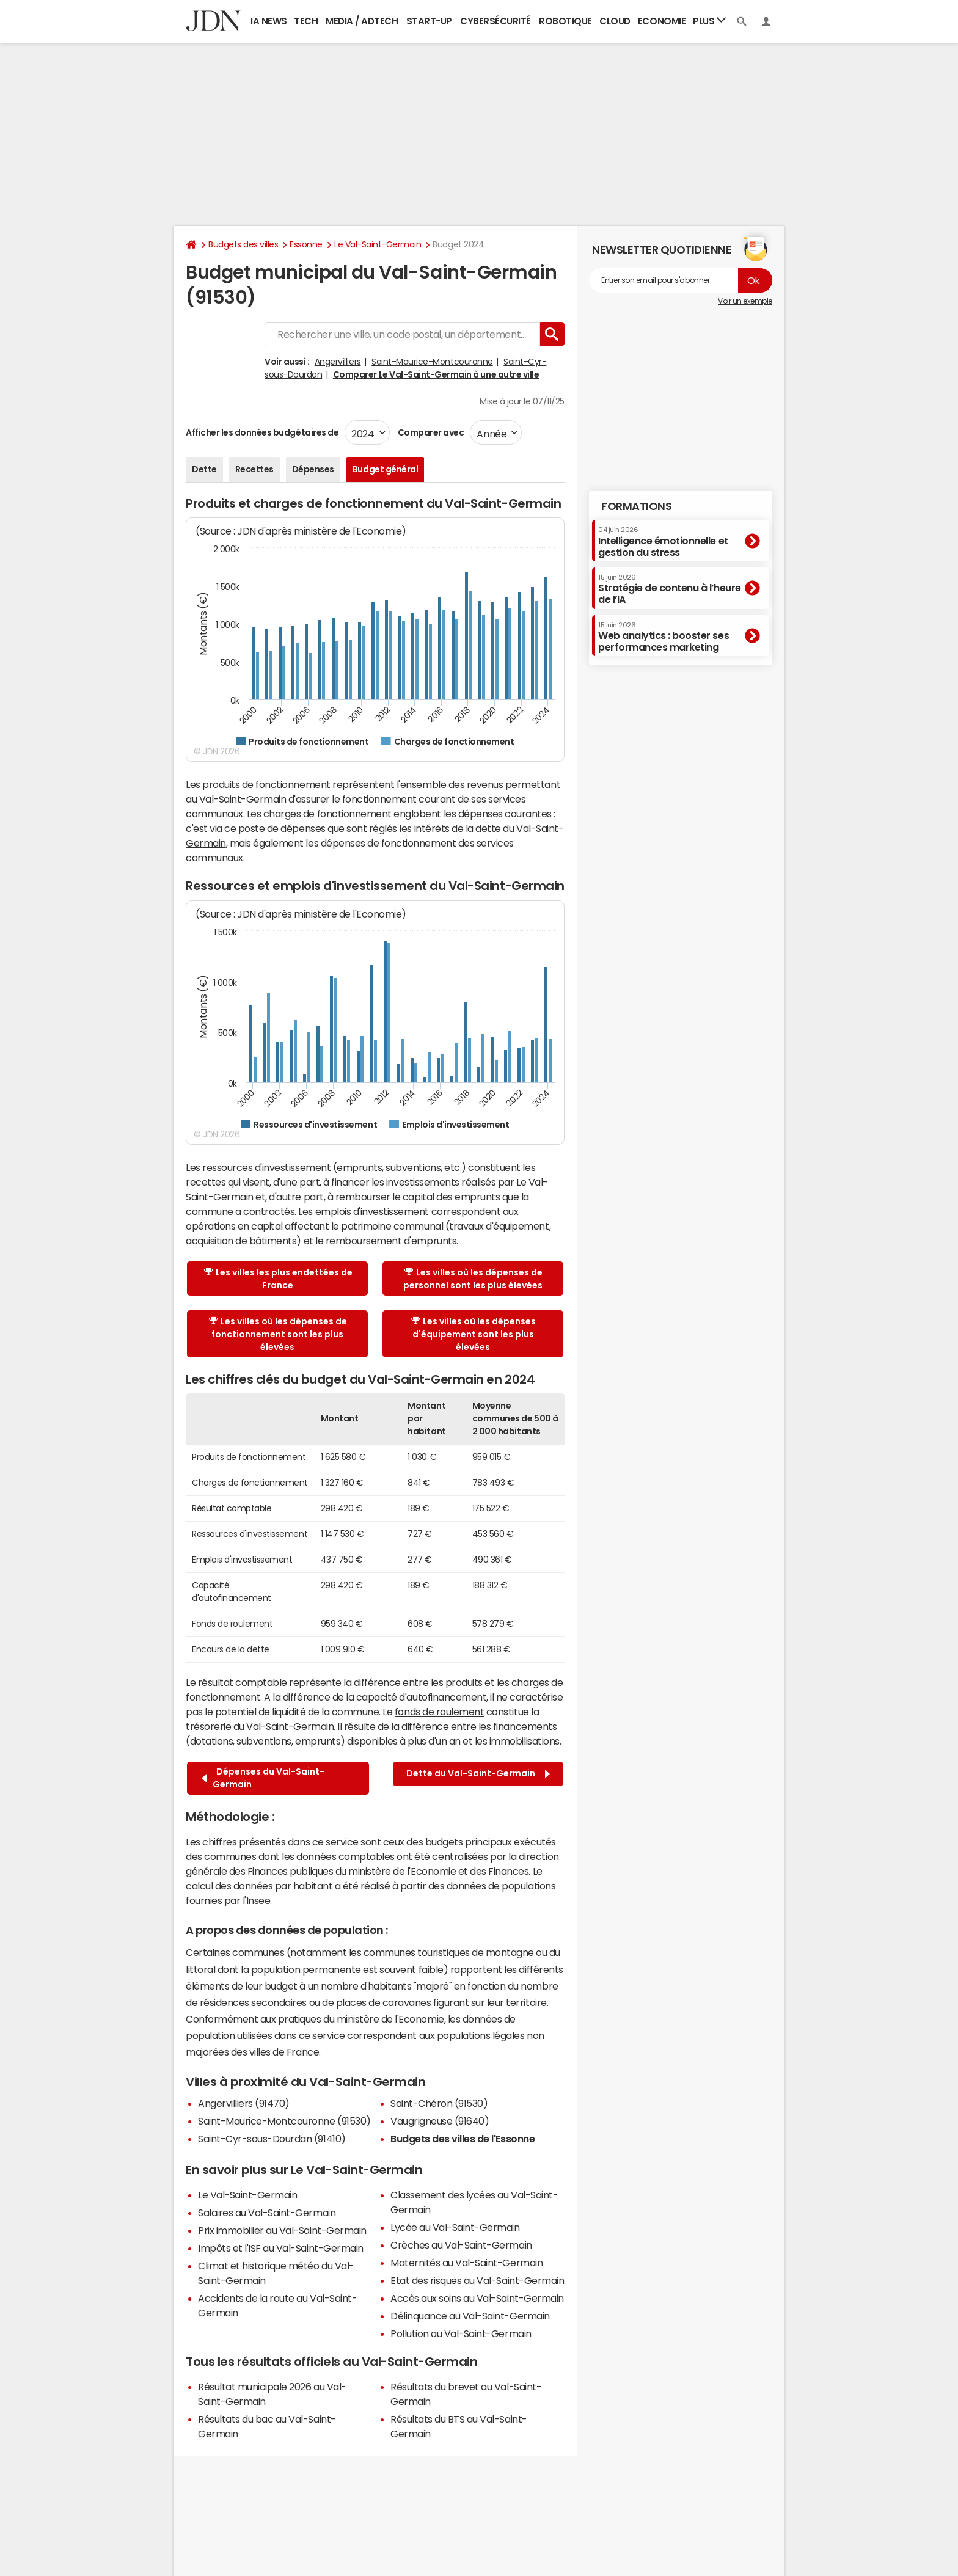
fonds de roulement (439, 1712)
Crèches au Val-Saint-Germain (461, 2245)
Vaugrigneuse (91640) (439, 2121)
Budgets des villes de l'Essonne (462, 2139)
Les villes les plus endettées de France (278, 1279)
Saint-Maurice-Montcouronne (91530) (284, 2121)
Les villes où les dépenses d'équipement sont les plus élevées (473, 1334)
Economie (662, 21)
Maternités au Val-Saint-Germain (466, 2263)
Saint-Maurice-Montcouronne (432, 361)
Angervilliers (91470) (244, 2103)
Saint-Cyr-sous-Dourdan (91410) (272, 2139)
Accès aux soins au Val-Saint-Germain (477, 2298)
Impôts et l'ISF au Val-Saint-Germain (281, 2248)
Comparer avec (430, 432)
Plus (709, 20)
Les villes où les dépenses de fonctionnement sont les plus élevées (278, 1334)
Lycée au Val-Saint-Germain (455, 2227)
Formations (636, 506)
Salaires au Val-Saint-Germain (266, 2212)
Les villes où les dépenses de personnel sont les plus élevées (473, 1279)
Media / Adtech (362, 21)
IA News (268, 21)
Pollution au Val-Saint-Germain (461, 2333)
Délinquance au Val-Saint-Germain (470, 2316)
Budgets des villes (243, 244)
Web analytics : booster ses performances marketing (663, 637)
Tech (306, 21)
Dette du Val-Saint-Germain (478, 1773)
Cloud (615, 21)
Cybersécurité (495, 21)
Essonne (306, 244)
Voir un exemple (745, 301)
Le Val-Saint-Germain (377, 244)
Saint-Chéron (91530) (439, 2103)
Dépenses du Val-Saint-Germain (263, 1778)
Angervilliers (338, 361)
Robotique (565, 21)
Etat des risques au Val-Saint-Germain (477, 2280)
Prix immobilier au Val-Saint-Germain (282, 2230)
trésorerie (208, 1726)
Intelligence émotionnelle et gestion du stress (663, 541)
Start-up (429, 21)
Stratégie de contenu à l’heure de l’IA (669, 589)
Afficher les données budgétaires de (262, 432)
